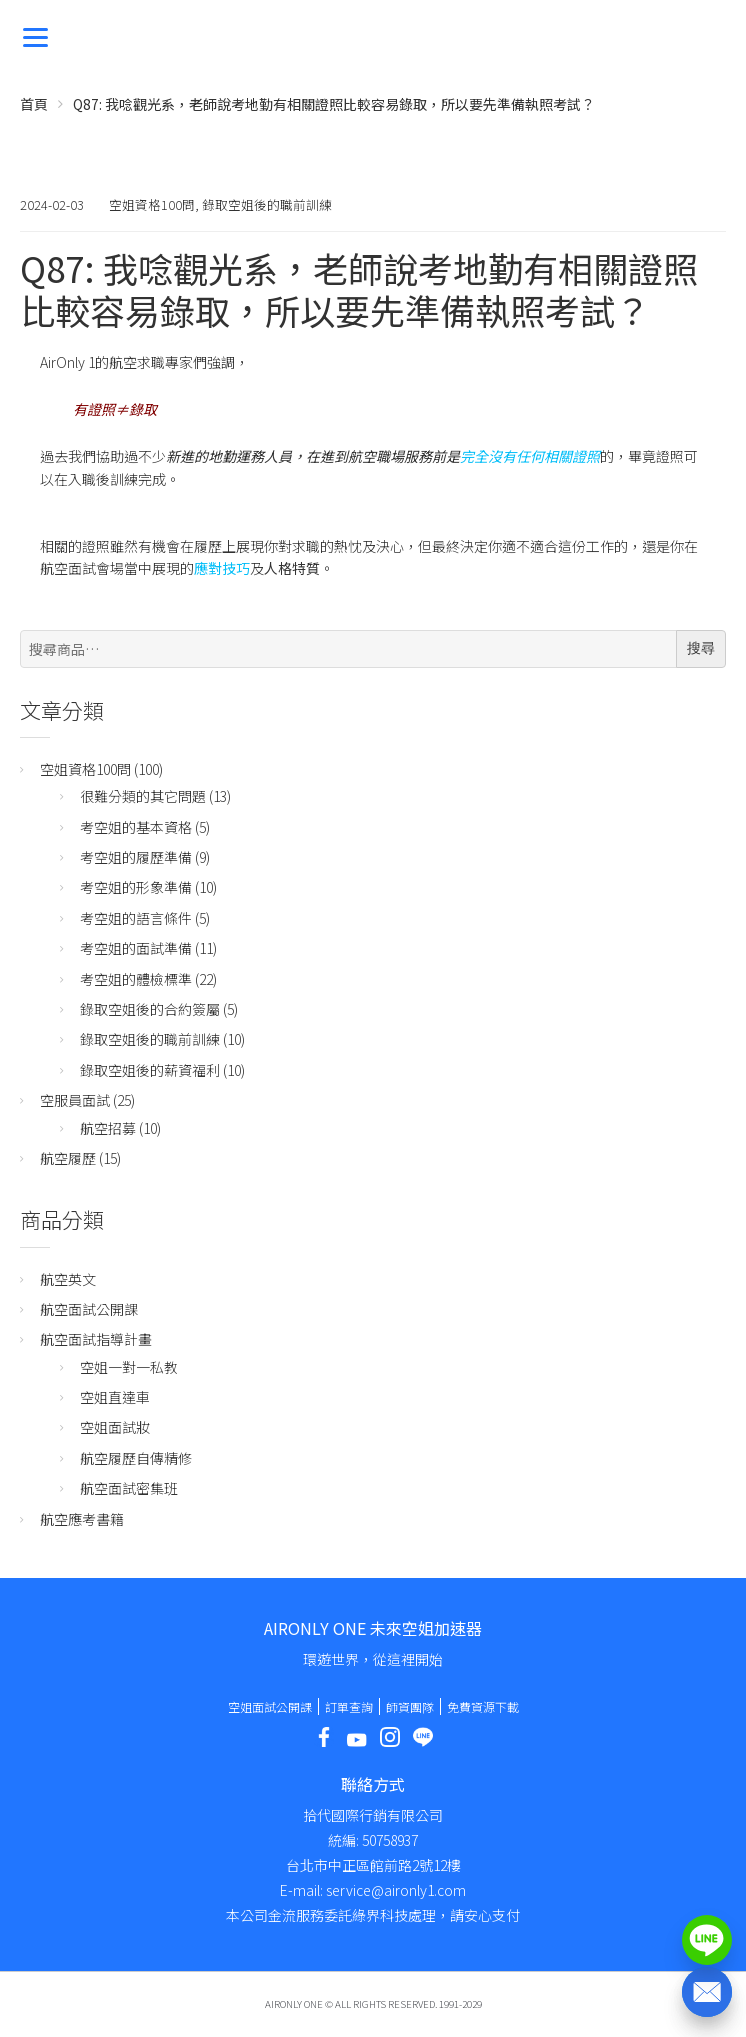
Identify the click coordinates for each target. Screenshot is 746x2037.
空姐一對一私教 (129, 1367)
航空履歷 (68, 1158)
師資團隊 (410, 1706)
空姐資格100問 (152, 204)
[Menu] (35, 35)
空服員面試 (75, 1100)
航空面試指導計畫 (96, 1339)
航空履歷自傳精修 (136, 1458)
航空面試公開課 (89, 1309)
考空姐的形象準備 (136, 887)
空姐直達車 (115, 1397)
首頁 (34, 104)
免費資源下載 (483, 1706)
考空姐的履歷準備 (136, 857)
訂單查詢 (349, 1706)
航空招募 (108, 1128)
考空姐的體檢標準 (136, 979)
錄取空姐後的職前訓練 (267, 204)
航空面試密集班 (129, 1488)
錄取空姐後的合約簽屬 (150, 1009)
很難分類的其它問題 (143, 796)
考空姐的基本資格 (136, 827)
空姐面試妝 (115, 1427)
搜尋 (701, 648)
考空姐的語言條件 (136, 918)
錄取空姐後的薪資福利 (150, 1070)
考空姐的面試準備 (136, 948)
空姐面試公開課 (270, 1706)
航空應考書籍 (82, 1519)
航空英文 (68, 1279)
